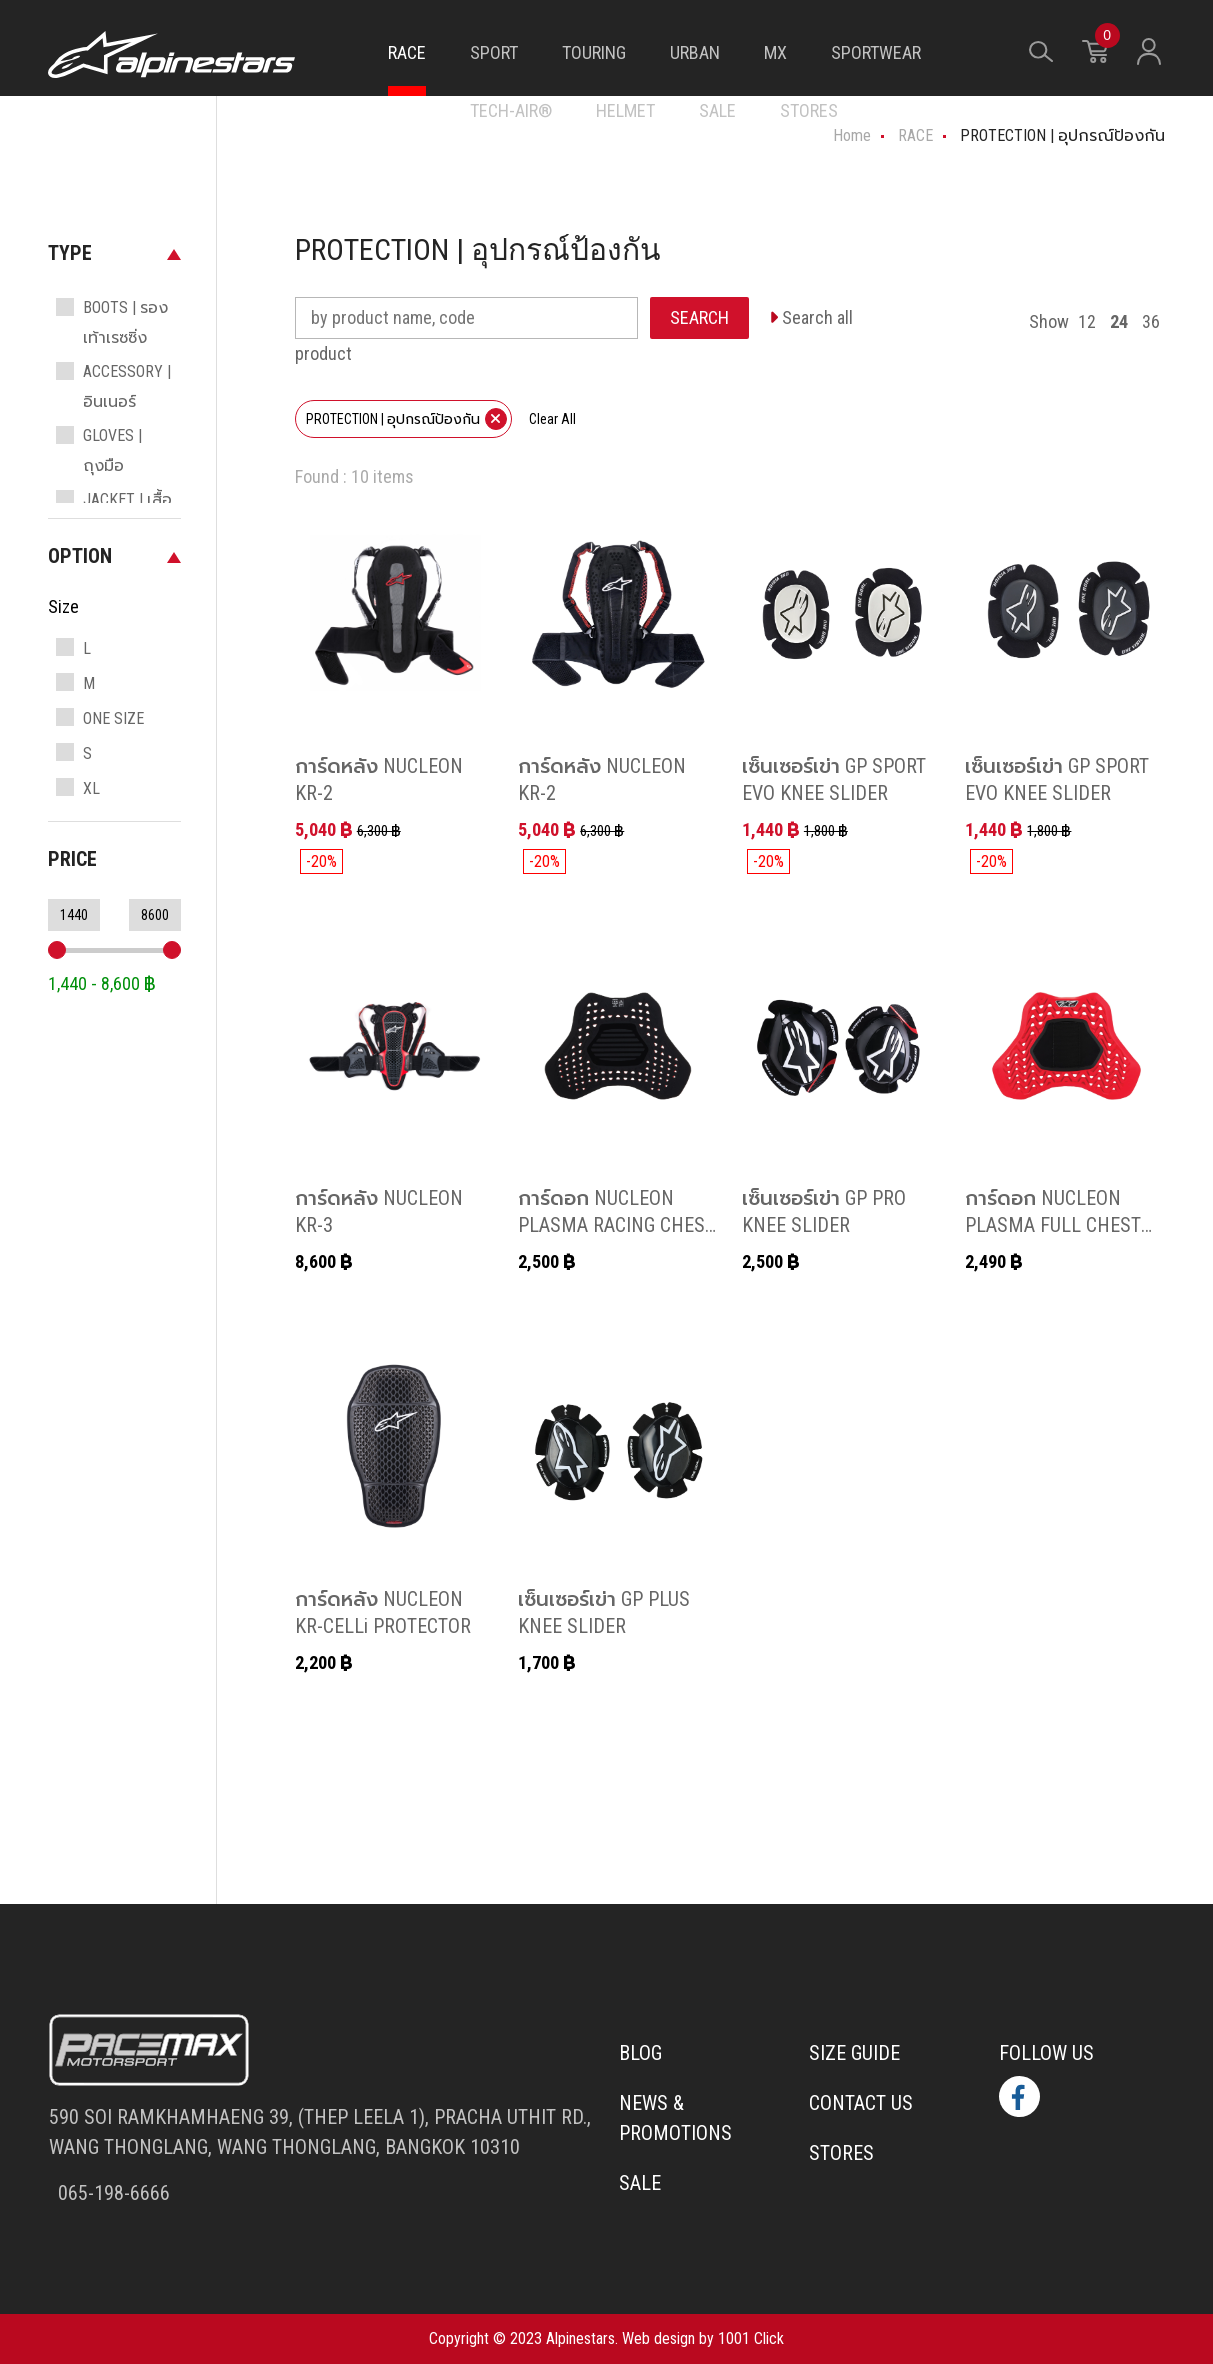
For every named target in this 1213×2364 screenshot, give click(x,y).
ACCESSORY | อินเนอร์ (127, 386)
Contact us (861, 2103)
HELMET (625, 110)
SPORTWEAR (876, 52)
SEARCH (699, 317)
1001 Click (751, 2338)
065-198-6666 (111, 2193)
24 (1119, 321)
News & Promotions (675, 2118)
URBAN (695, 52)
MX (775, 52)
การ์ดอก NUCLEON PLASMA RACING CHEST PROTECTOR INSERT (616, 1223)
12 (1087, 321)
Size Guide (854, 2053)
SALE (717, 110)
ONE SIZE (113, 718)
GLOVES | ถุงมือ (112, 450)
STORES (809, 110)
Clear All (552, 419)
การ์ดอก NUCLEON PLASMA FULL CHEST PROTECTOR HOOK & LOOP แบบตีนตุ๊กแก (1053, 1237)
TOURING (594, 52)
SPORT (494, 52)
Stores (841, 2153)
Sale (640, 2183)
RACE (407, 52)
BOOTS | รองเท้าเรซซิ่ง (125, 322)
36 (1151, 321)
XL (91, 788)
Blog (640, 2053)
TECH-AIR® (511, 110)
